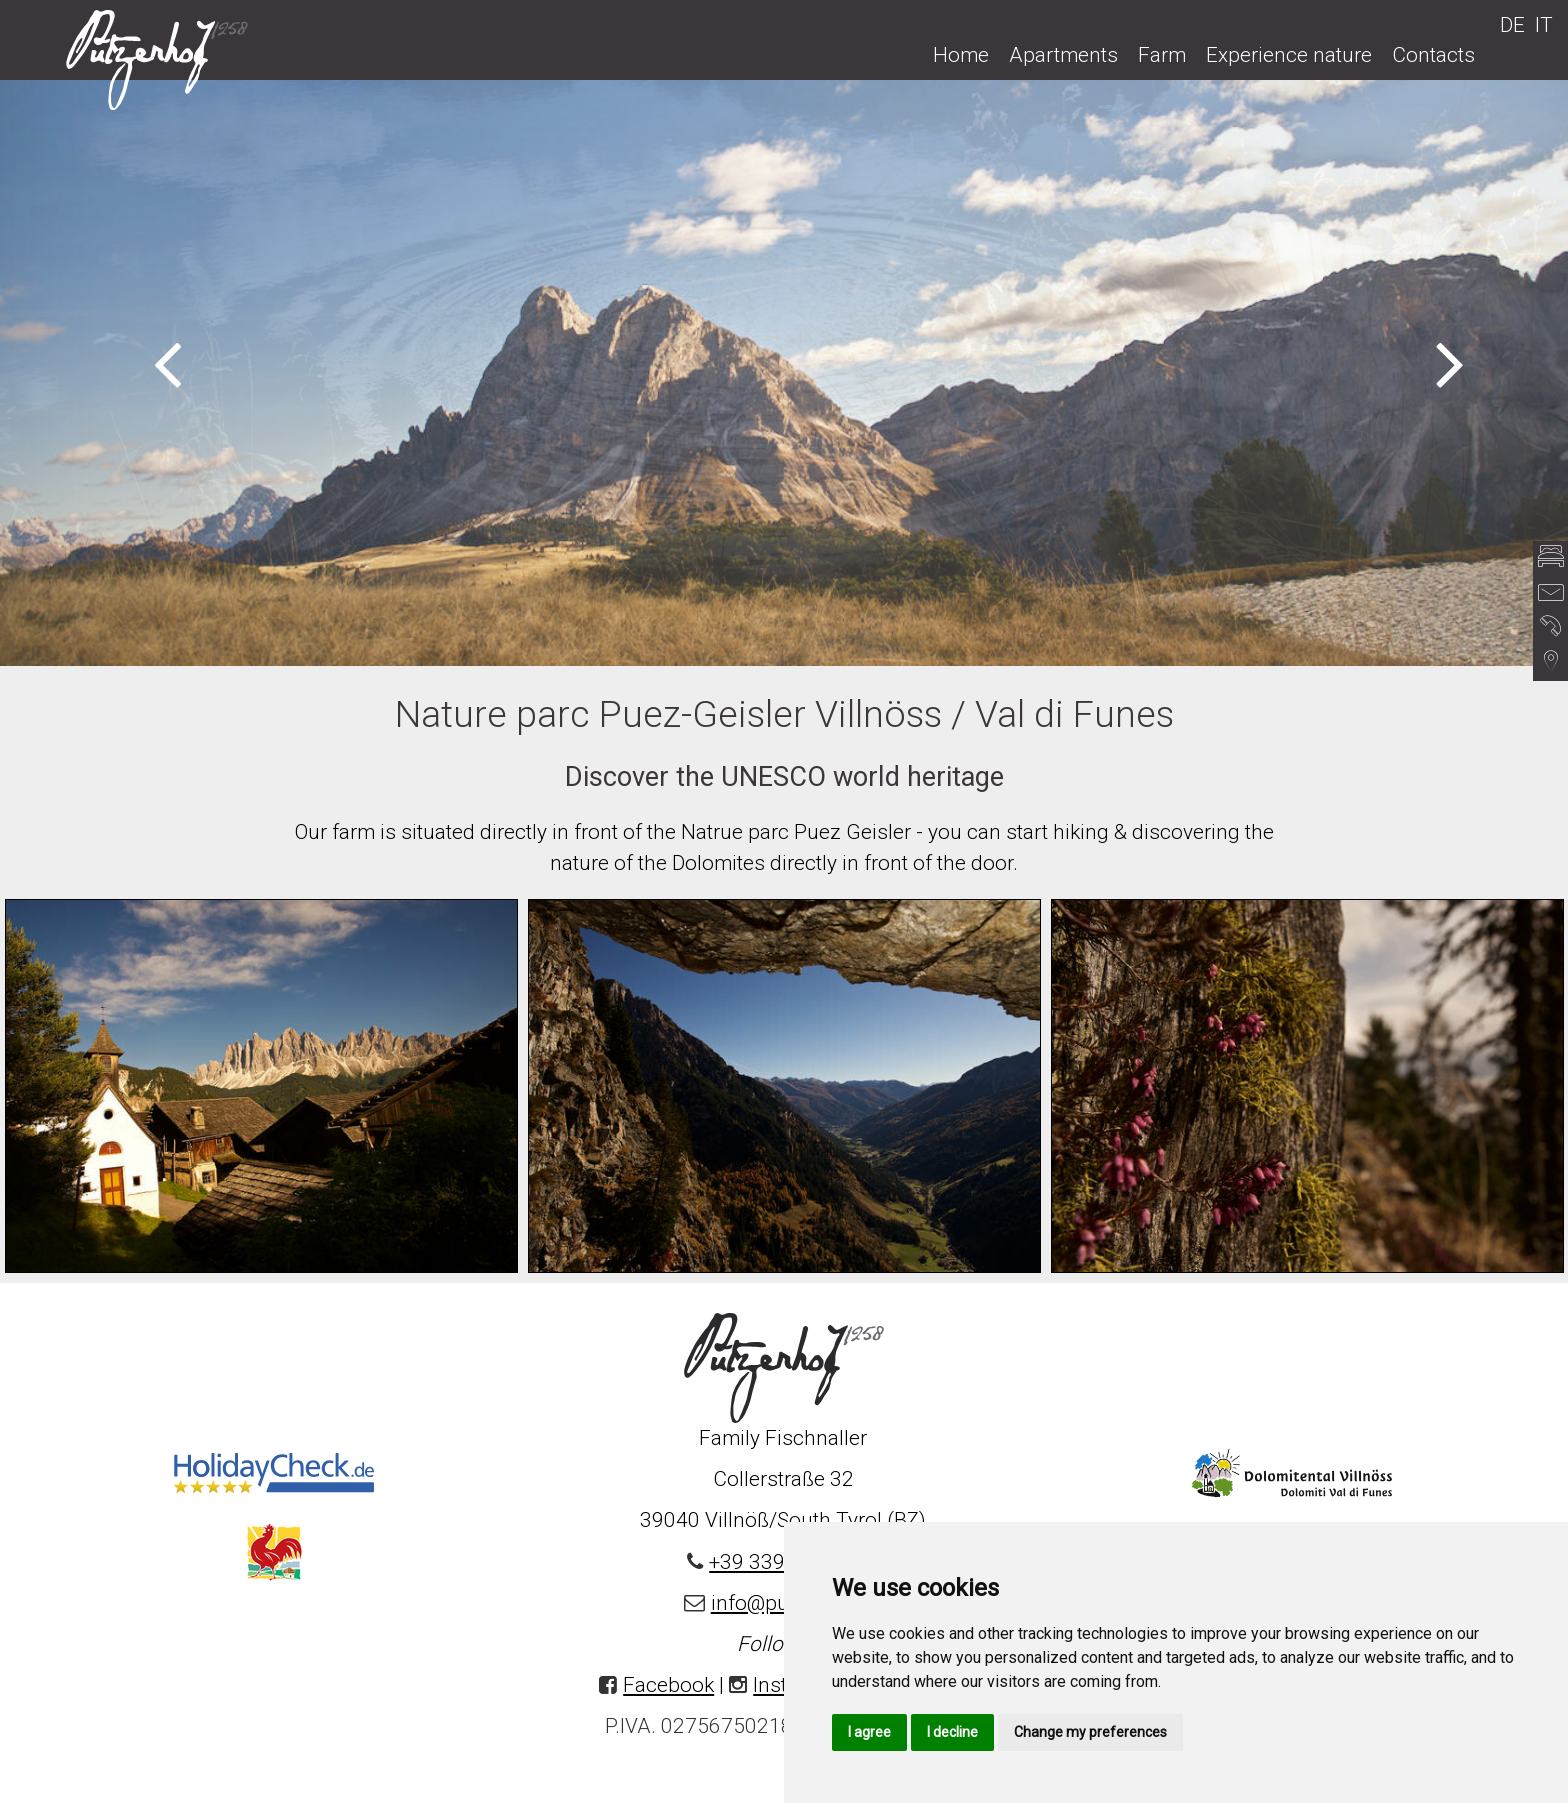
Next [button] (1450, 362)
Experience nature (1289, 55)
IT (1544, 25)
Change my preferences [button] (1090, 1732)
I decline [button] (952, 1732)
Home (961, 55)
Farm (1162, 55)
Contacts (1433, 55)
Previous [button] (167, 362)
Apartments (1063, 55)
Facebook (668, 1685)
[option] (784, 372)
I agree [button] (869, 1732)
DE (1512, 25)
